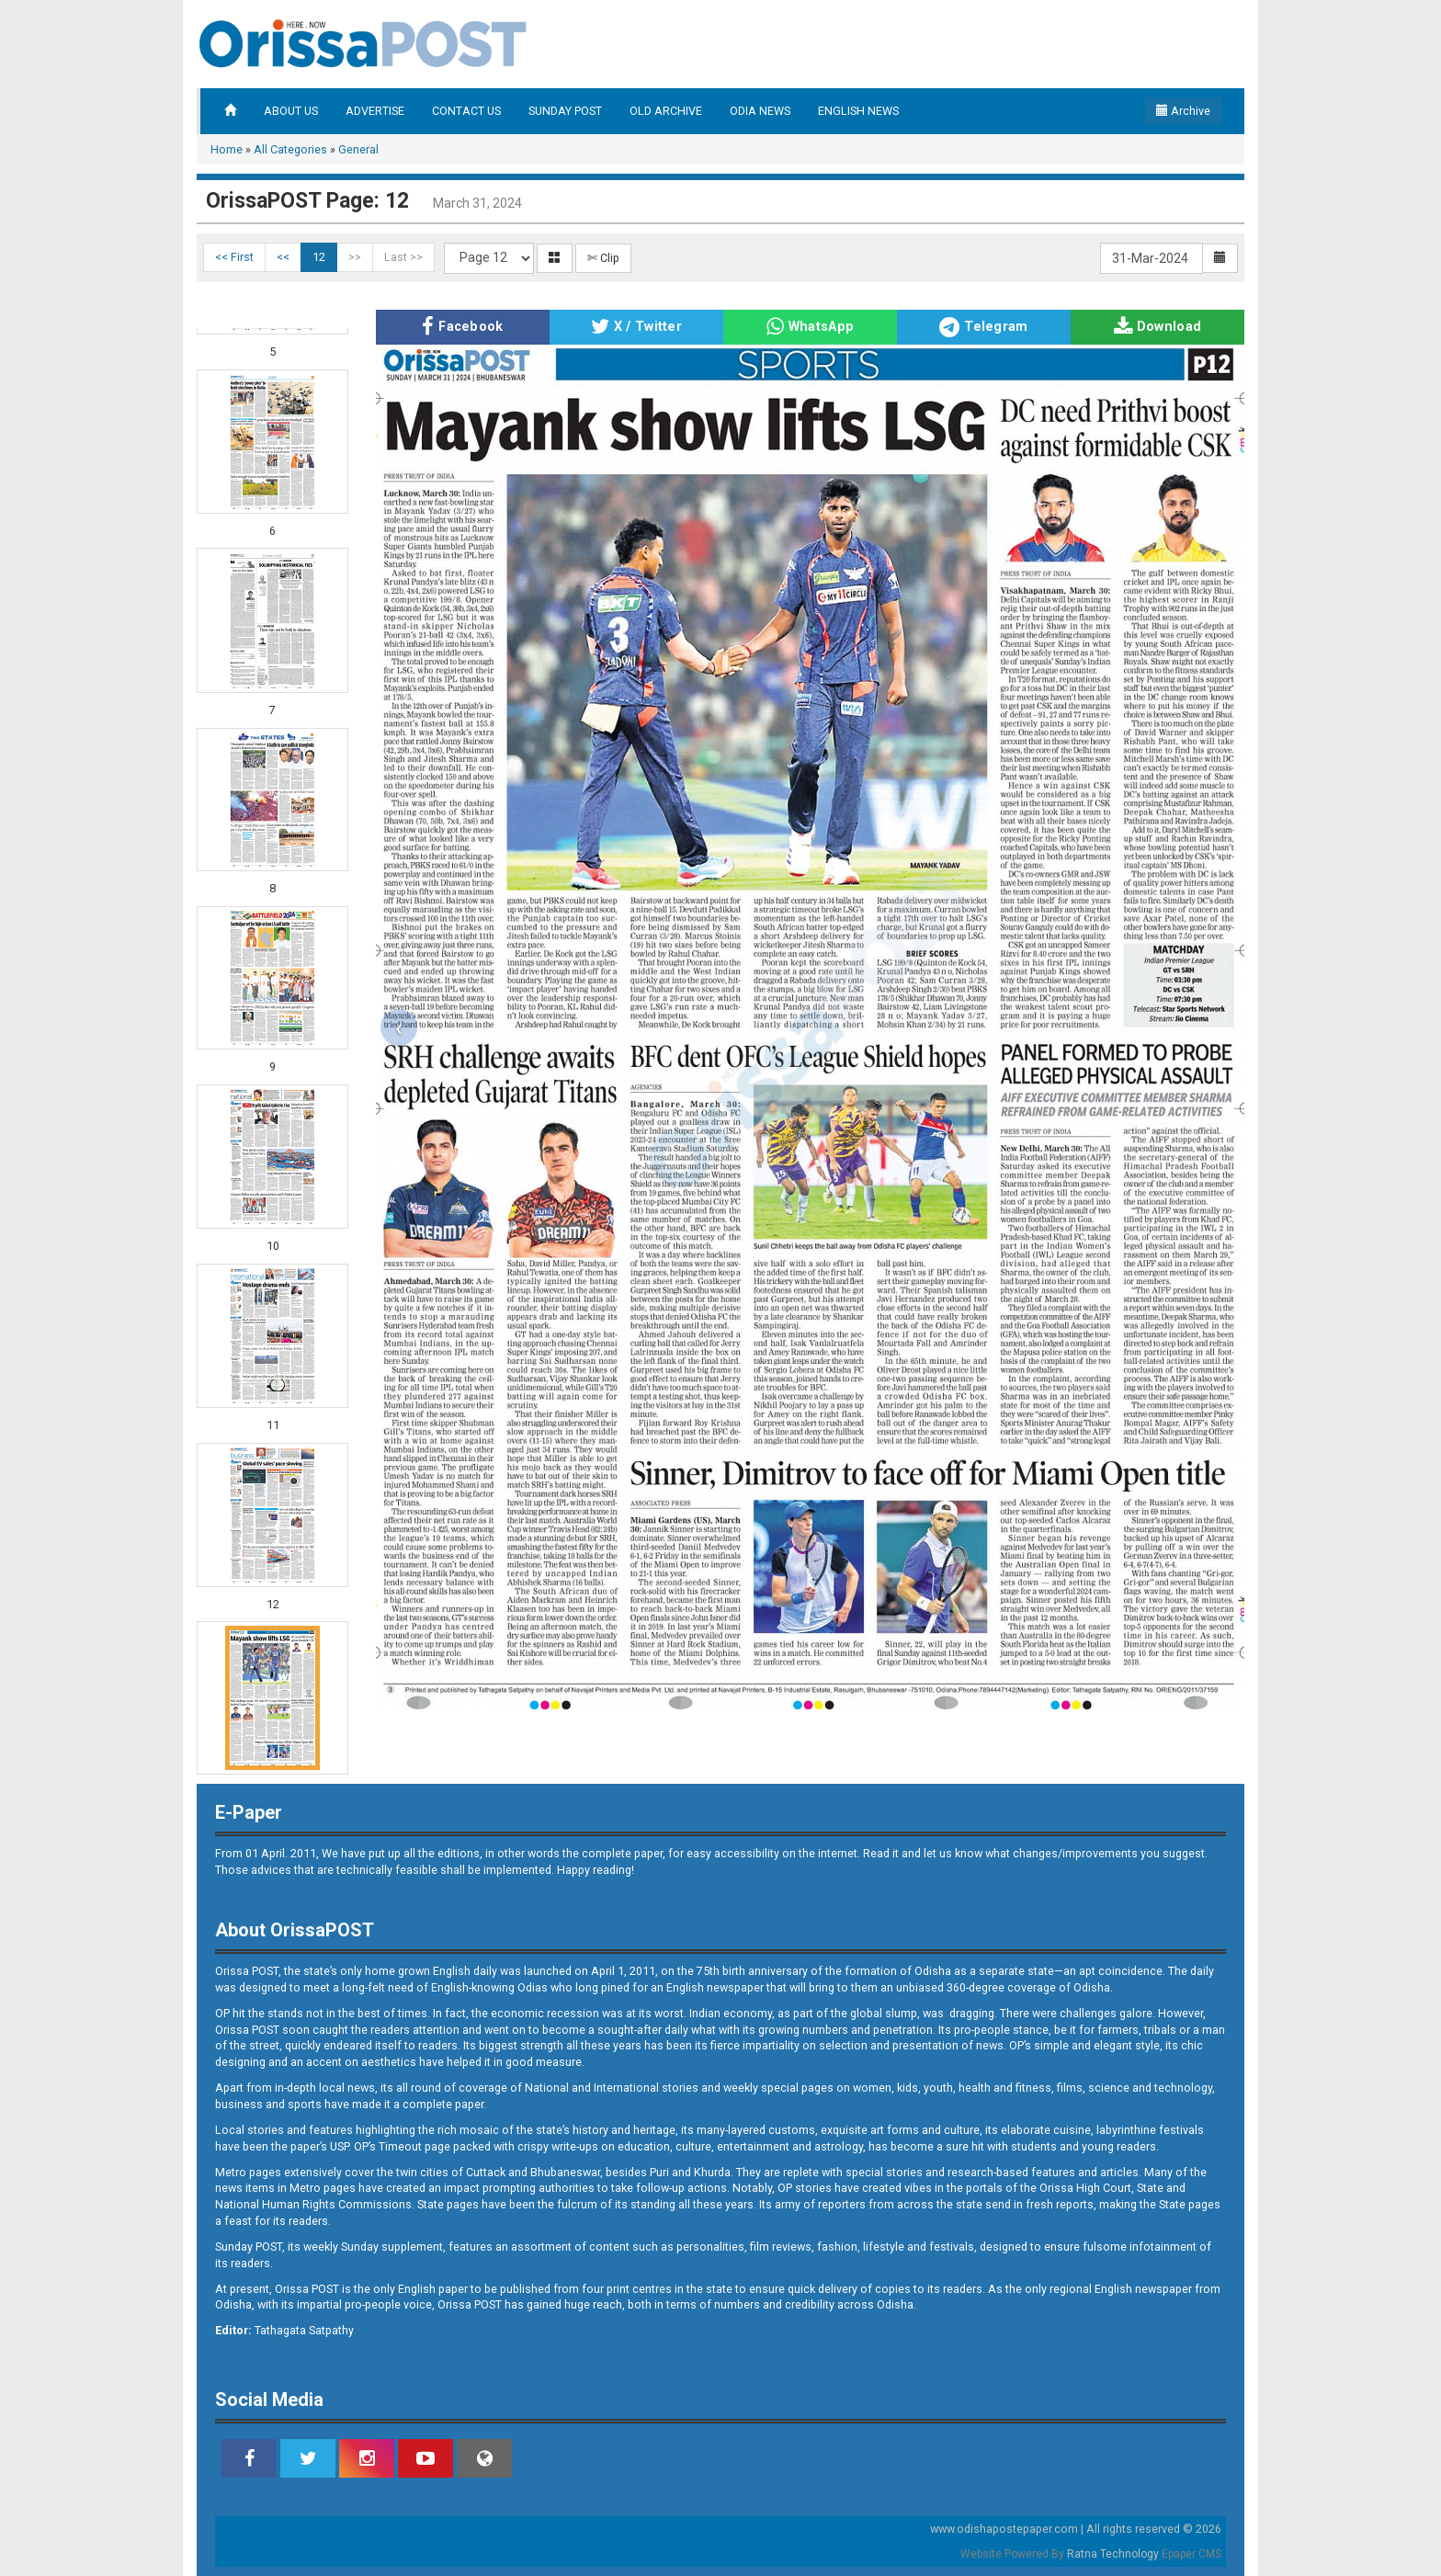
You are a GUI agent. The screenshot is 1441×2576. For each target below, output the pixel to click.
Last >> (403, 257)
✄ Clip (603, 258)
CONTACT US (466, 111)
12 (318, 257)
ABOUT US (291, 111)
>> (354, 257)
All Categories (290, 149)
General (358, 149)
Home (226, 149)
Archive (1183, 111)
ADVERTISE (375, 111)
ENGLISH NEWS (858, 111)
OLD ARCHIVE (666, 111)
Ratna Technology (1113, 2554)
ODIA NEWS (760, 111)
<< (283, 257)
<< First (234, 257)
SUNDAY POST (565, 111)
